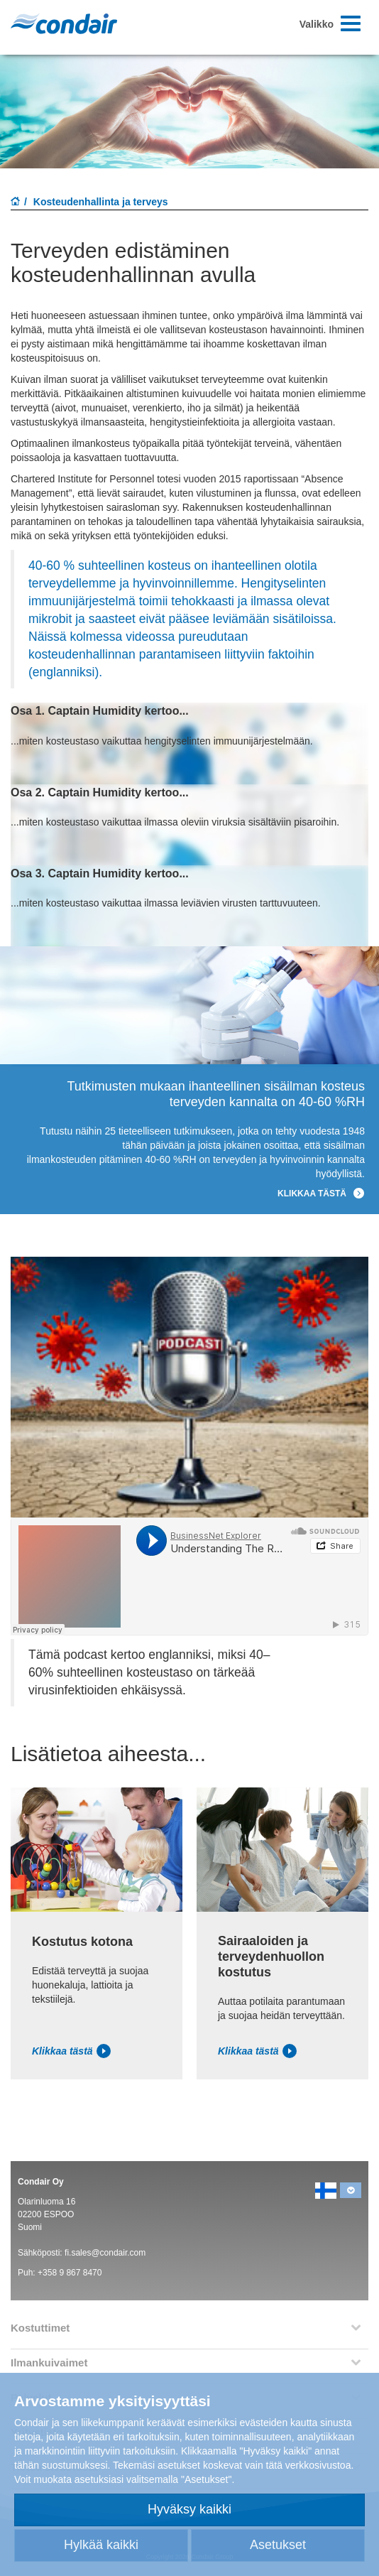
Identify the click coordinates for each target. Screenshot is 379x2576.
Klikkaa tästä (71, 2051)
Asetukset (278, 2545)
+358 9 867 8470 (69, 2273)
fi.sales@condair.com (105, 2253)
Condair (64, 23)
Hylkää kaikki (101, 2545)
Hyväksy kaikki (189, 2509)
